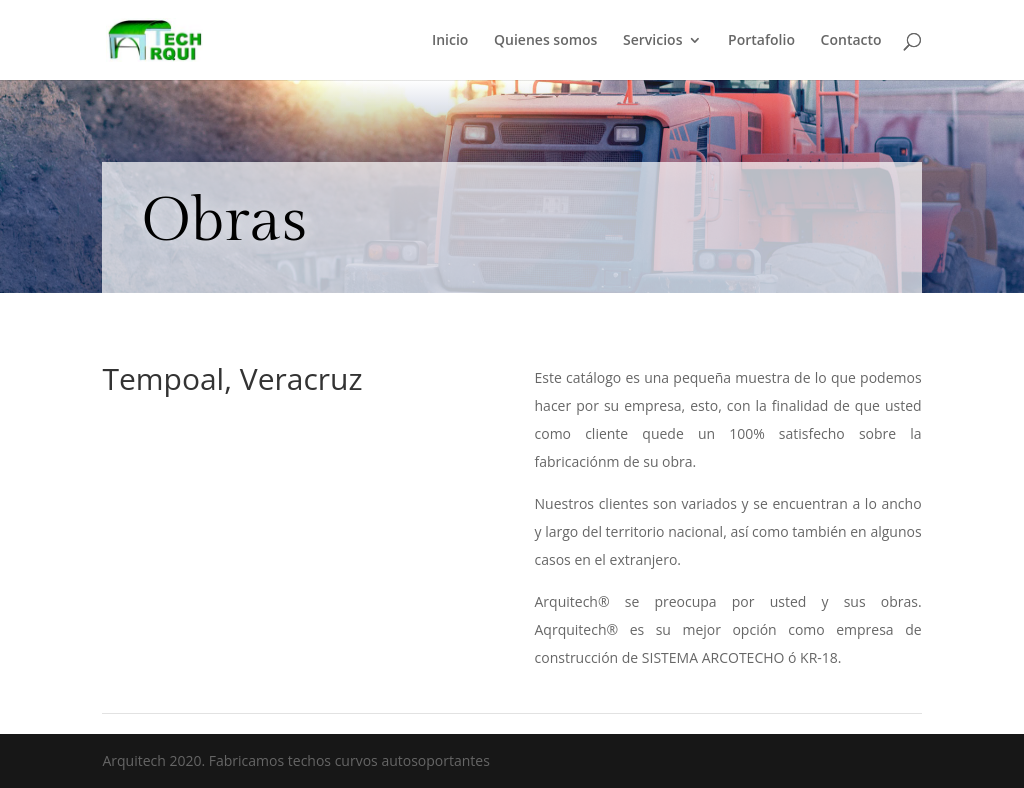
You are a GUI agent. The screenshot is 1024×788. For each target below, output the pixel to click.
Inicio (450, 41)
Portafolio (761, 41)
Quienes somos (545, 41)
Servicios (652, 41)
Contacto (851, 41)
